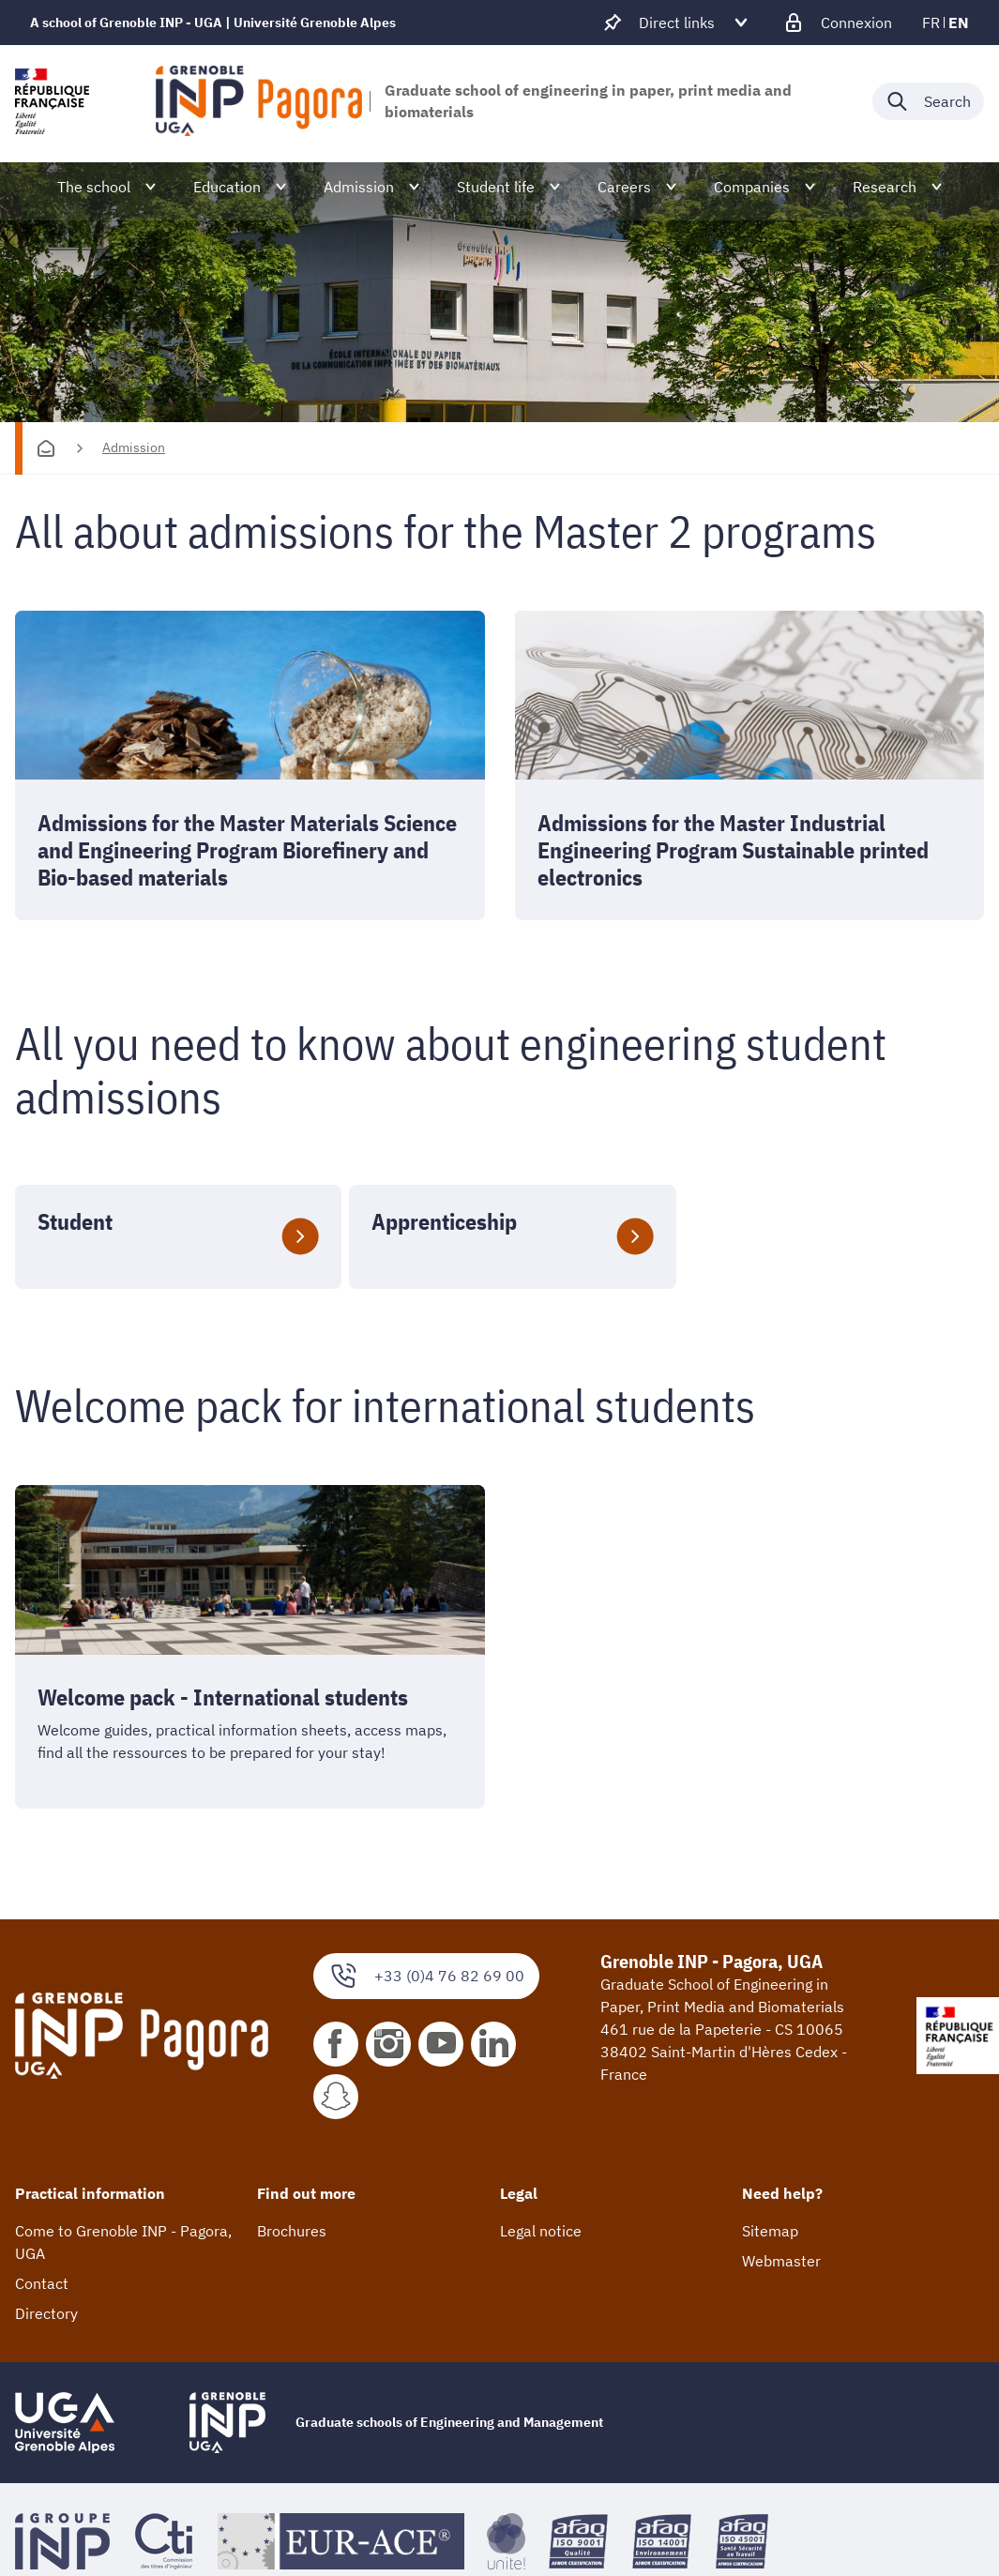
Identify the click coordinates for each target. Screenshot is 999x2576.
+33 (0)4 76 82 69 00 (426, 1976)
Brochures (291, 2231)
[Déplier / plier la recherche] (928, 101)
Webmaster (781, 2261)
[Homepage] (46, 448)
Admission (133, 447)
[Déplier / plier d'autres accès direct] (676, 22)
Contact (41, 2284)
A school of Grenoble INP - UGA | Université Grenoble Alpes (213, 22)
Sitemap (770, 2231)
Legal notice (541, 2231)
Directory (46, 2314)
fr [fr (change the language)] (931, 22)
